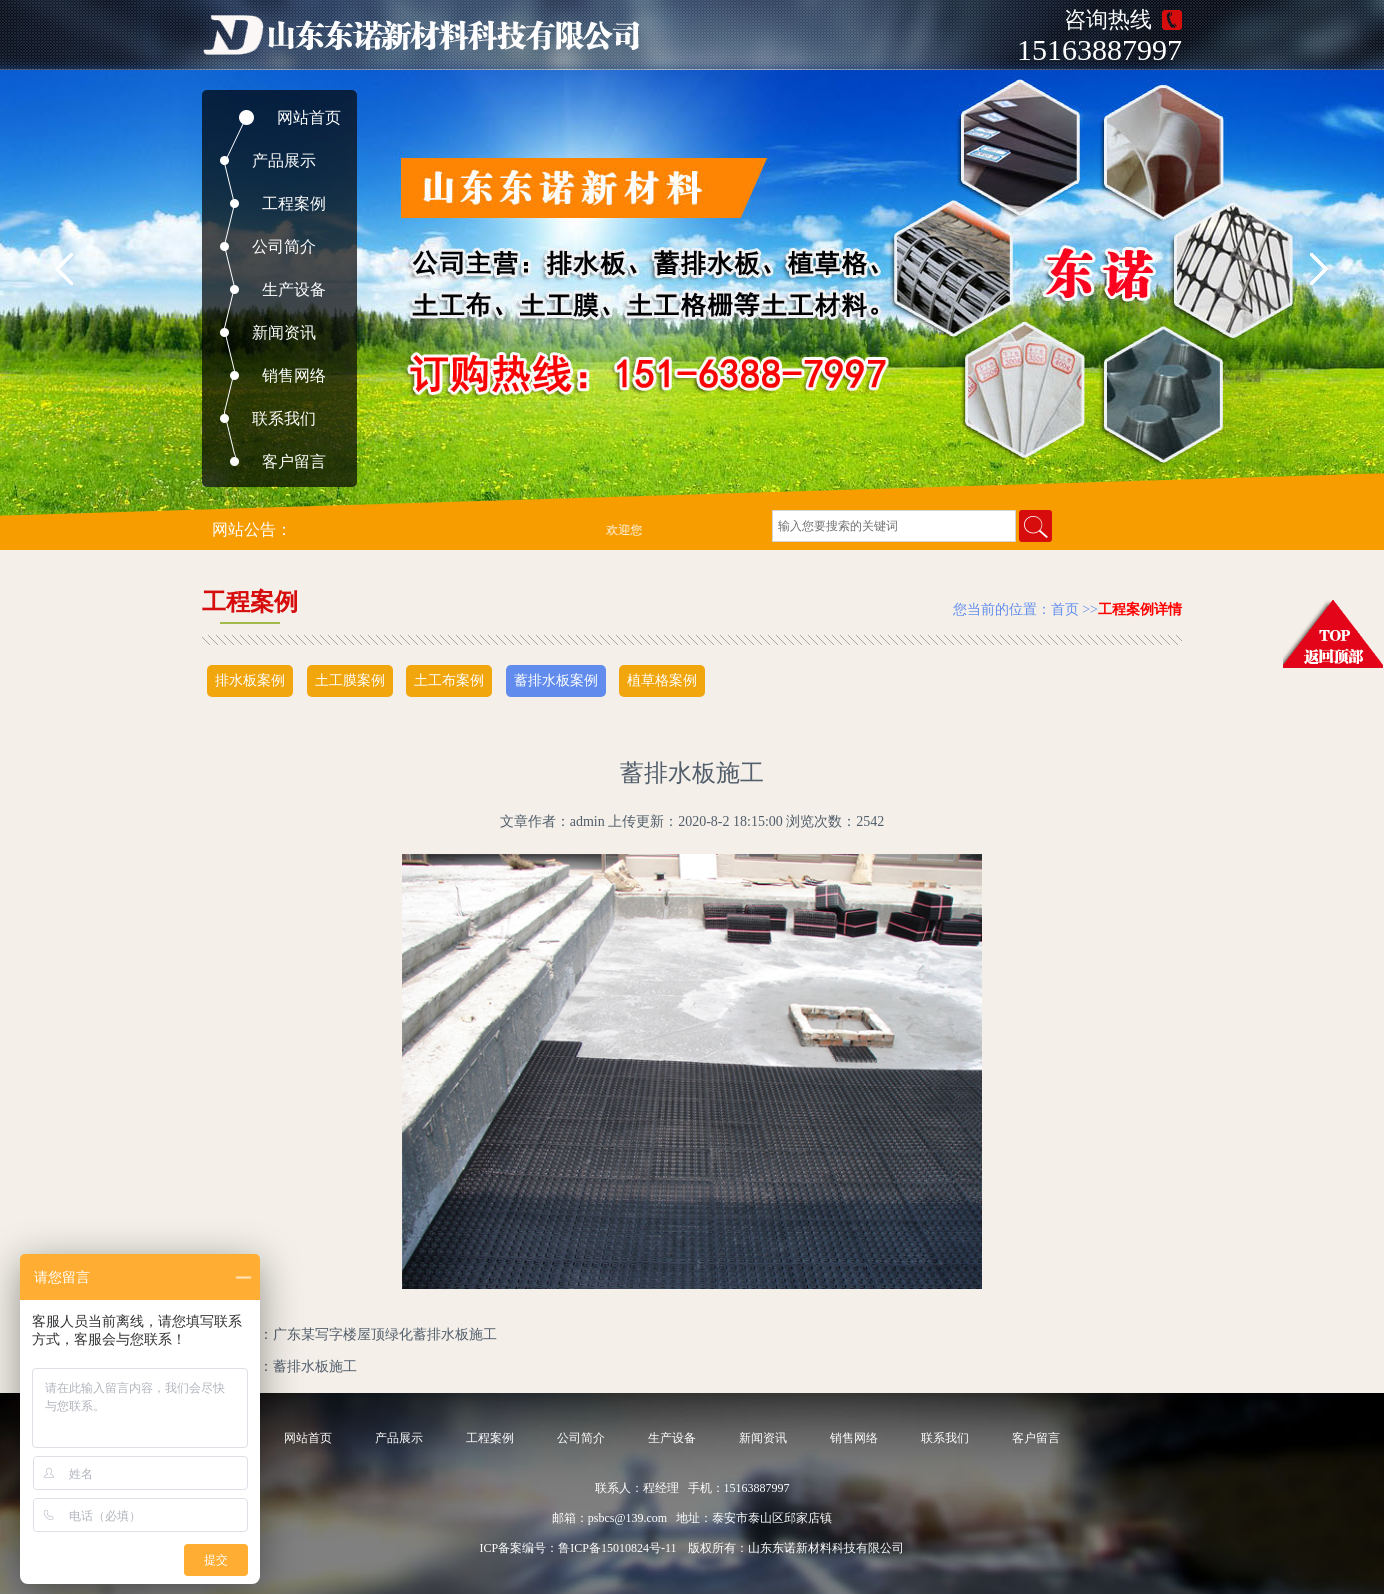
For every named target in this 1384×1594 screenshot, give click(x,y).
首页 (1065, 609)
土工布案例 (449, 680)
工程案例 (294, 203)
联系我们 (284, 418)
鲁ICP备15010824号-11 (617, 1548)
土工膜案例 (350, 680)
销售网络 (294, 375)
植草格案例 (662, 680)
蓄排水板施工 (315, 1366)
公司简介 (284, 246)
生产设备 (294, 289)
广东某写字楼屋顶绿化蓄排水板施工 (385, 1334)
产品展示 (284, 160)
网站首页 (309, 117)
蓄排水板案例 (556, 680)
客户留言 (294, 461)
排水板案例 (250, 680)
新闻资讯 (284, 332)
